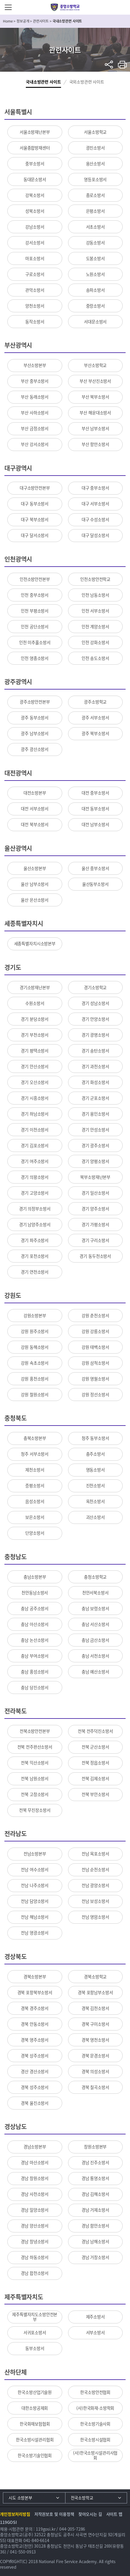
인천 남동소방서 (95, 595)
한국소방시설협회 (95, 2439)
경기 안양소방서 (95, 1019)
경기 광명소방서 (95, 1035)
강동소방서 (95, 242)
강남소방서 (34, 227)
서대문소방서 (95, 321)
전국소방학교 (82, 2497)
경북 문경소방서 (95, 2055)
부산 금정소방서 (34, 428)
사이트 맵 (114, 2514)
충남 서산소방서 (95, 1624)
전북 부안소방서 (95, 1794)
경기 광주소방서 (95, 1145)
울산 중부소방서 (95, 868)
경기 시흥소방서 (34, 1098)
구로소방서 (34, 274)
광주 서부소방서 (95, 717)
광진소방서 (95, 148)
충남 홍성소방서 (34, 1671)
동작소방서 (34, 321)
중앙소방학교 (65, 7)
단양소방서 (34, 1533)
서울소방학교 (95, 132)
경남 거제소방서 (95, 2210)
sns (109, 64)
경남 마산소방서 (34, 2162)
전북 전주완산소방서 (35, 1747)
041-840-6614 (36, 2540)
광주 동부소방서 (34, 717)
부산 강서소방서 (34, 444)
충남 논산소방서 (34, 1640)
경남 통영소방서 (95, 2178)
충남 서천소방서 (95, 1656)
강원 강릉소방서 (95, 1331)
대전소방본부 (34, 793)
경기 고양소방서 (34, 1193)
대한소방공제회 (34, 2408)
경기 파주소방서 (34, 1240)
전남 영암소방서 (95, 1917)
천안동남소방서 (34, 1592)
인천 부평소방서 (34, 611)
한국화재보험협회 (35, 2424)
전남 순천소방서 (95, 1869)
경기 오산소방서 (34, 1082)
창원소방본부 (95, 2146)
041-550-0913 (23, 2552)
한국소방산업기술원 (35, 2392)
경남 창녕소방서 (34, 2241)
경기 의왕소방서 (34, 1177)
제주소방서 (95, 2316)
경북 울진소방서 (34, 2103)
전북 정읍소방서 (95, 1762)
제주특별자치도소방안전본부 (34, 2317)
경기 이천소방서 (34, 1129)
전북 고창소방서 (34, 1794)
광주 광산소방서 (34, 749)
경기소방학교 (95, 987)
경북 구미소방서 (95, 2024)
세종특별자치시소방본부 (34, 943)
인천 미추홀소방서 (34, 642)
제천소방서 (34, 1470)
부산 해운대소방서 (95, 412)
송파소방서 (95, 290)
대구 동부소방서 (34, 503)
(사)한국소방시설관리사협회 (95, 2455)
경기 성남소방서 (95, 1003)
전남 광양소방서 (95, 1885)
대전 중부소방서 (95, 793)
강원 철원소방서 (34, 1394)
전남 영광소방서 (34, 1933)
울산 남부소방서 (34, 884)
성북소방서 (34, 211)
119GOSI (8, 2522)
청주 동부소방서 (95, 1438)
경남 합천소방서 (34, 2273)
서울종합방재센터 (35, 148)
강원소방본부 (34, 1315)
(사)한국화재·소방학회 (95, 2408)
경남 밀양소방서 (34, 2210)
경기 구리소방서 (95, 1240)
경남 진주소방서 (95, 2162)
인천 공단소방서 (34, 626)
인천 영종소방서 (34, 658)
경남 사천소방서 (34, 2194)
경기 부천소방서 (34, 1035)
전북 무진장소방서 (34, 1810)
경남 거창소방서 (95, 2257)
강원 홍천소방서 (34, 1379)
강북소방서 (34, 195)
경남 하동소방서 (34, 2257)
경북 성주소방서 (34, 2087)
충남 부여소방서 (34, 1656)
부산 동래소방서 (34, 397)
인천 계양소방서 (95, 626)
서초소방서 (95, 227)
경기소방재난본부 (35, 987)
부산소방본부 (34, 365)
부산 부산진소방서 (95, 381)
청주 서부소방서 (34, 1454)
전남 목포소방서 (95, 1853)
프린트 (122, 64)
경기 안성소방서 (95, 1129)
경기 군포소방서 (95, 1098)
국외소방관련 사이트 (86, 82)
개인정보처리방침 (15, 2514)
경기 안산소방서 (34, 1066)
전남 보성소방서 (95, 1901)
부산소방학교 (95, 365)
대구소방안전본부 (35, 488)
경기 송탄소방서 (95, 1050)
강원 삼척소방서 (95, 1363)
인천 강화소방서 (95, 642)
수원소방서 (34, 1003)
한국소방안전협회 (95, 2392)
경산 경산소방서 (34, 2071)
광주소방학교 (95, 702)
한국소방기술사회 (95, 2424)
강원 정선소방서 (95, 1394)
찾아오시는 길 (90, 2514)
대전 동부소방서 (95, 808)
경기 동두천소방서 (95, 1256)
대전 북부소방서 (34, 824)
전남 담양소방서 (34, 1901)
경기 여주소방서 (34, 1161)
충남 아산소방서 (34, 1624)
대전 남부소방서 (95, 824)
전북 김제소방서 (95, 1778)
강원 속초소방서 (34, 1363)
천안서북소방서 (95, 1592)
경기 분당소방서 (34, 1019)
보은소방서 (34, 1517)
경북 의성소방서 (95, 2071)
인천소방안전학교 (95, 579)
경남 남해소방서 (95, 2241)
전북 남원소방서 (34, 1778)
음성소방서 (34, 1501)
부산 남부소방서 (95, 428)
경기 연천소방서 (34, 1272)
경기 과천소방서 (95, 1066)
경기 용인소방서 (95, 1114)
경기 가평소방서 (95, 1224)
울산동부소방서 (95, 884)
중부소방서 (34, 163)
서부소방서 (95, 2332)
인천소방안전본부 (35, 579)
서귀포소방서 (34, 2332)
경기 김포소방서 (34, 1145)
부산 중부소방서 (34, 381)
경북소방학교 (95, 1976)
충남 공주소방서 (34, 1608)
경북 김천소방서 (95, 2008)
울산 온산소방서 (34, 900)
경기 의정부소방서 (34, 1208)
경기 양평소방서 (95, 1161)
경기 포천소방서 (34, 1256)
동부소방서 (34, 2348)
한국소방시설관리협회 (35, 2439)
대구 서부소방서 (95, 503)
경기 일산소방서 (95, 1193)
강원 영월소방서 (95, 1379)
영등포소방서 (95, 179)
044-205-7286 (72, 2529)
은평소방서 (95, 211)
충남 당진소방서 (34, 1687)
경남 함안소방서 (95, 2225)
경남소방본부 (34, 2146)
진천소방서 (95, 1485)
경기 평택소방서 (34, 1050)
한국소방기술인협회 (35, 2455)
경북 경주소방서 (34, 2008)
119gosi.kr (45, 2529)
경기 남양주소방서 (34, 1224)
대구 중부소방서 (95, 488)
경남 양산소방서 (34, 2225)
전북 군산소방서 (95, 1747)
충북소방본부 (34, 1438)
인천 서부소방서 (95, 611)
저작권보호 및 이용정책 (54, 2514)
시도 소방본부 (20, 2497)
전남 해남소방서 (34, 1917)
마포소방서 (34, 258)
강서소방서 (34, 242)
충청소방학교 (95, 1577)
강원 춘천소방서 (95, 1315)
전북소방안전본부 (35, 1731)
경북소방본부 (34, 1976)
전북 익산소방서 (34, 1762)
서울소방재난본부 (35, 132)
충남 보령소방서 (95, 1608)
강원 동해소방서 (34, 1347)
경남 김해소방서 (95, 2194)
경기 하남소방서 (34, 1114)
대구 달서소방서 (34, 535)
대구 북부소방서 (34, 519)
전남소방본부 (34, 1853)
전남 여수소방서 (34, 1869)
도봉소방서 (95, 258)
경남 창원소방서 (34, 2178)
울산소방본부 (34, 868)
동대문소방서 (34, 179)
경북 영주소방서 (34, 2040)
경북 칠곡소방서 (95, 2087)
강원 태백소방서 (95, 1347)
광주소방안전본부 (35, 702)
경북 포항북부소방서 (35, 1992)
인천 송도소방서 (95, 658)
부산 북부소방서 (95, 397)
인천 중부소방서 (34, 595)
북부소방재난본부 (95, 1177)
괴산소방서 (95, 1517)
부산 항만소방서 (95, 444)
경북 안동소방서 (34, 2024)
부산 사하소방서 (34, 412)
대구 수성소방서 (95, 519)
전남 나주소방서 (34, 1885)
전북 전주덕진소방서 (95, 1731)
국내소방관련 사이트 (43, 82)
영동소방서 (95, 1470)
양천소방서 (34, 306)
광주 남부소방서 (34, 733)
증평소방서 (34, 1485)
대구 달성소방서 (95, 535)
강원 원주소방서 (34, 1331)
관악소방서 (34, 290)
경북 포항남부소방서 (95, 1992)
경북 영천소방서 (95, 2040)
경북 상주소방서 (34, 2055)
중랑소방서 (95, 306)
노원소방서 (95, 274)
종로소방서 (95, 195)
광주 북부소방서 (95, 733)
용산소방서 (95, 163)
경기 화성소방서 (95, 1082)
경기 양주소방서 (95, 1208)
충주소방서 (95, 1454)
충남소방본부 (34, 1577)
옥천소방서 (95, 1501)
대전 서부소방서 (34, 808)
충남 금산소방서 (95, 1640)
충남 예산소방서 (95, 1671)
